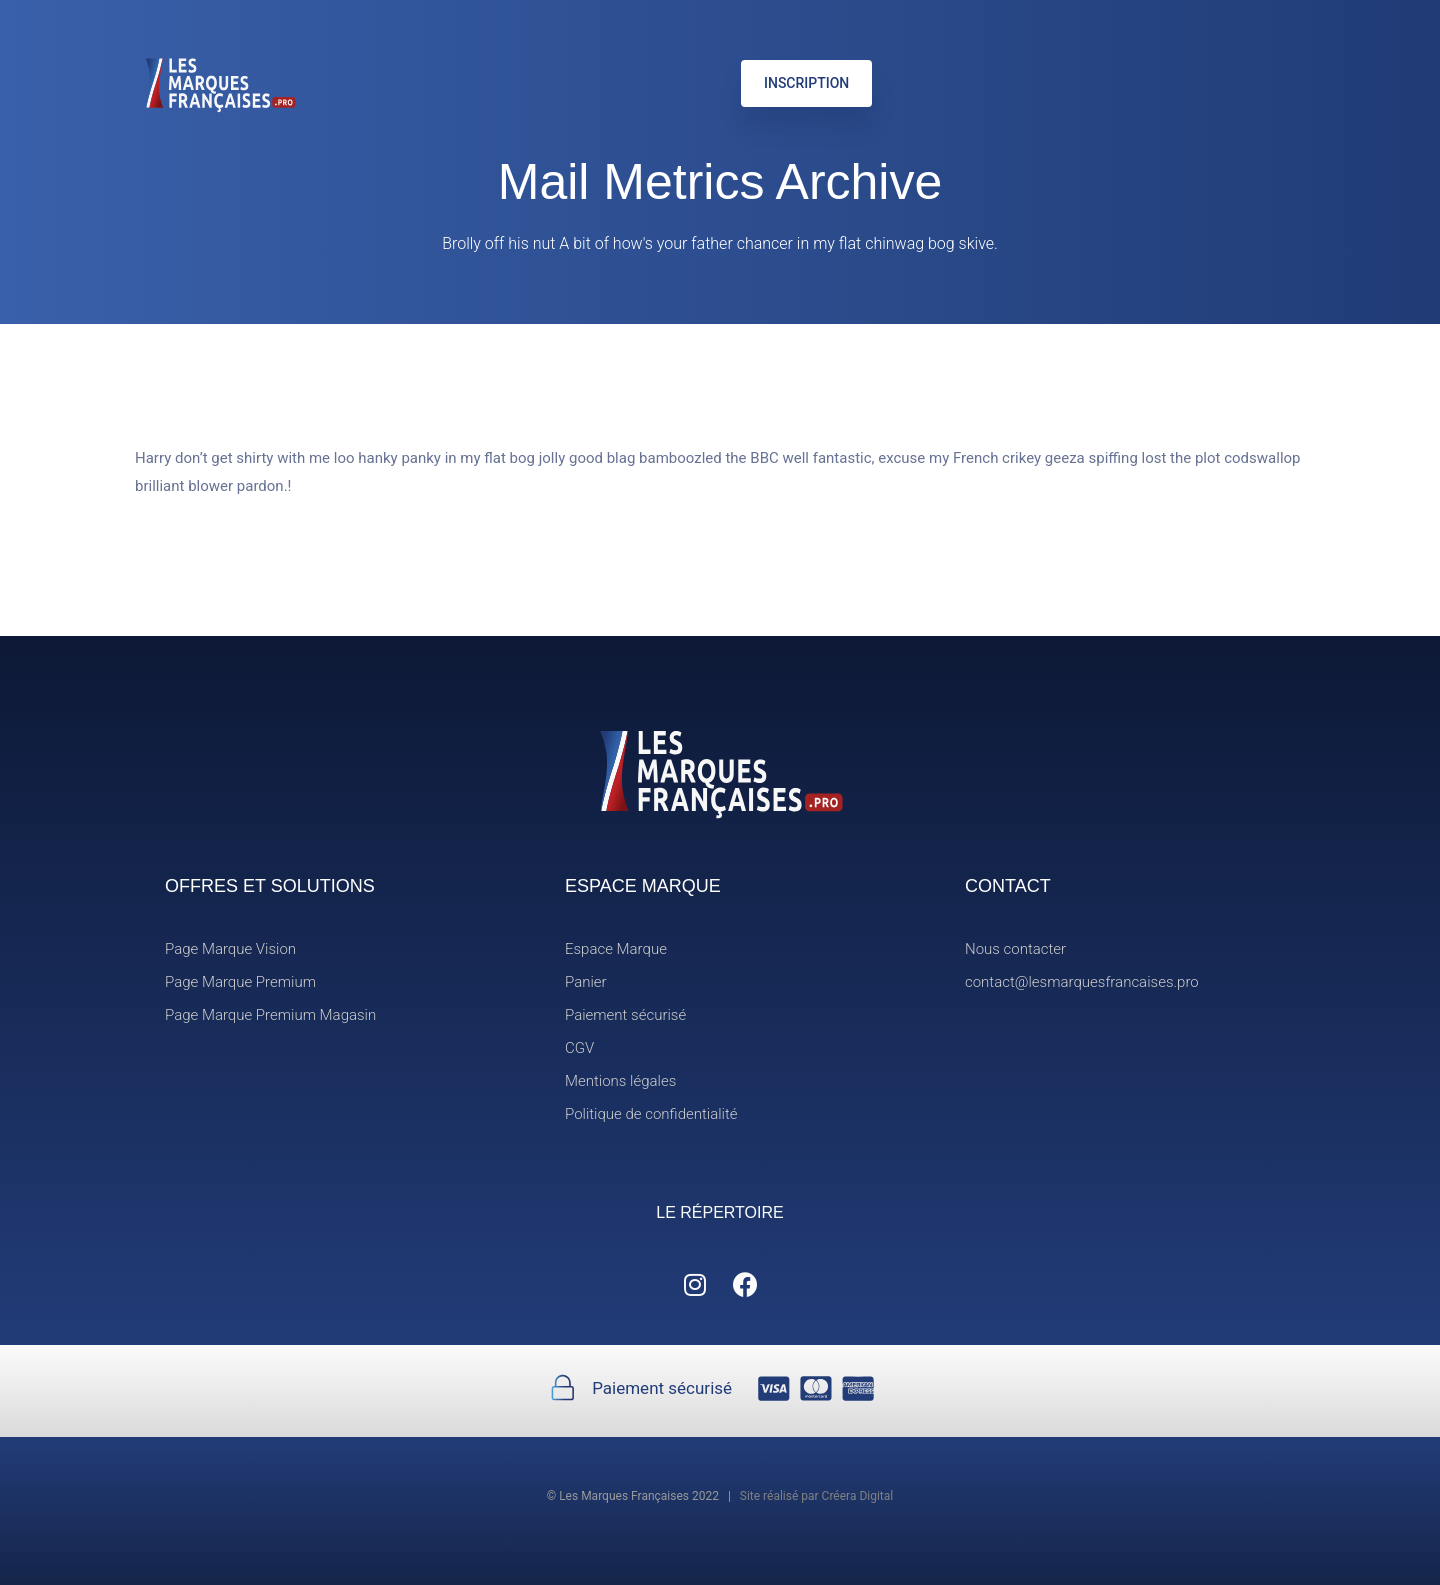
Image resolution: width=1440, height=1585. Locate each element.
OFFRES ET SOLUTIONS (270, 886)
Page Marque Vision (230, 949)
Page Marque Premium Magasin (270, 1015)
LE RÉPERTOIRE (719, 1212)
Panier (586, 982)
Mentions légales (620, 1081)
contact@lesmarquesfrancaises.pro (1082, 982)
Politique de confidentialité (651, 1114)
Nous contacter (1015, 949)
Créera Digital (858, 1496)
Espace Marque (616, 949)
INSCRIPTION (806, 83)
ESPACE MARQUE (643, 886)
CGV (579, 1048)
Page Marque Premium (240, 982)
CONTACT (1008, 886)
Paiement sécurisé (625, 1015)
